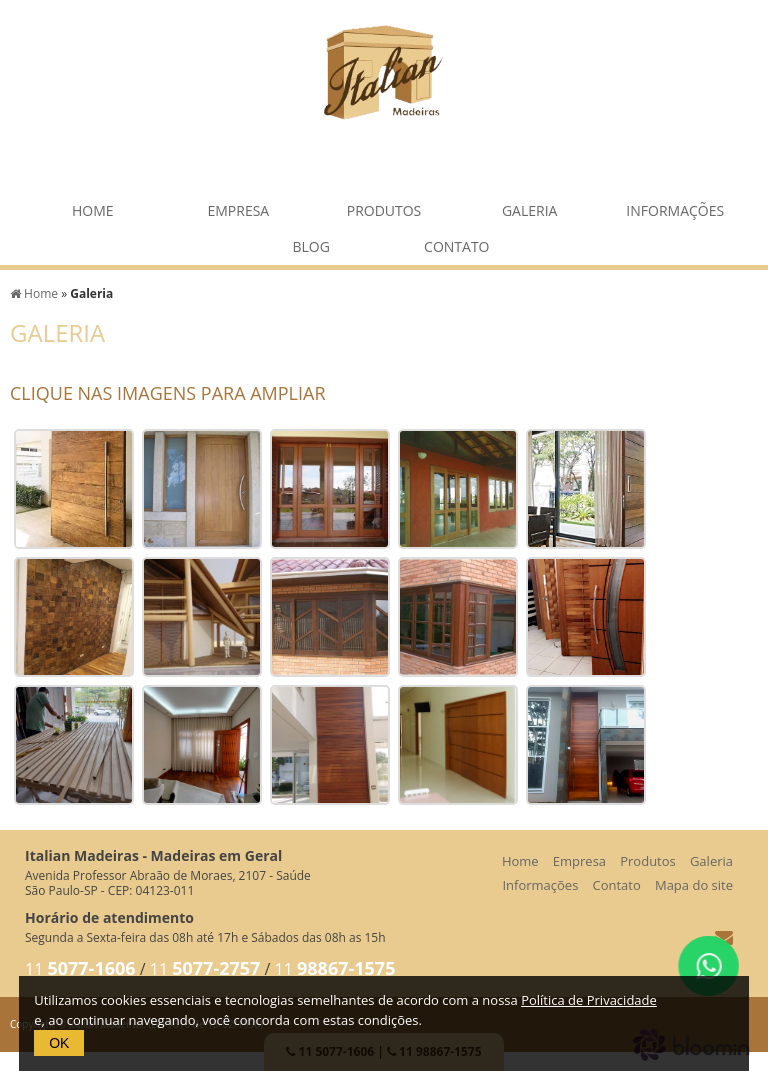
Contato (456, 241)
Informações (675, 205)
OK (59, 1043)
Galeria (530, 205)
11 (80, 969)
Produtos (384, 205)
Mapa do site (694, 885)
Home (93, 205)
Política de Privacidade (589, 1000)
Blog (310, 241)
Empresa (238, 205)
